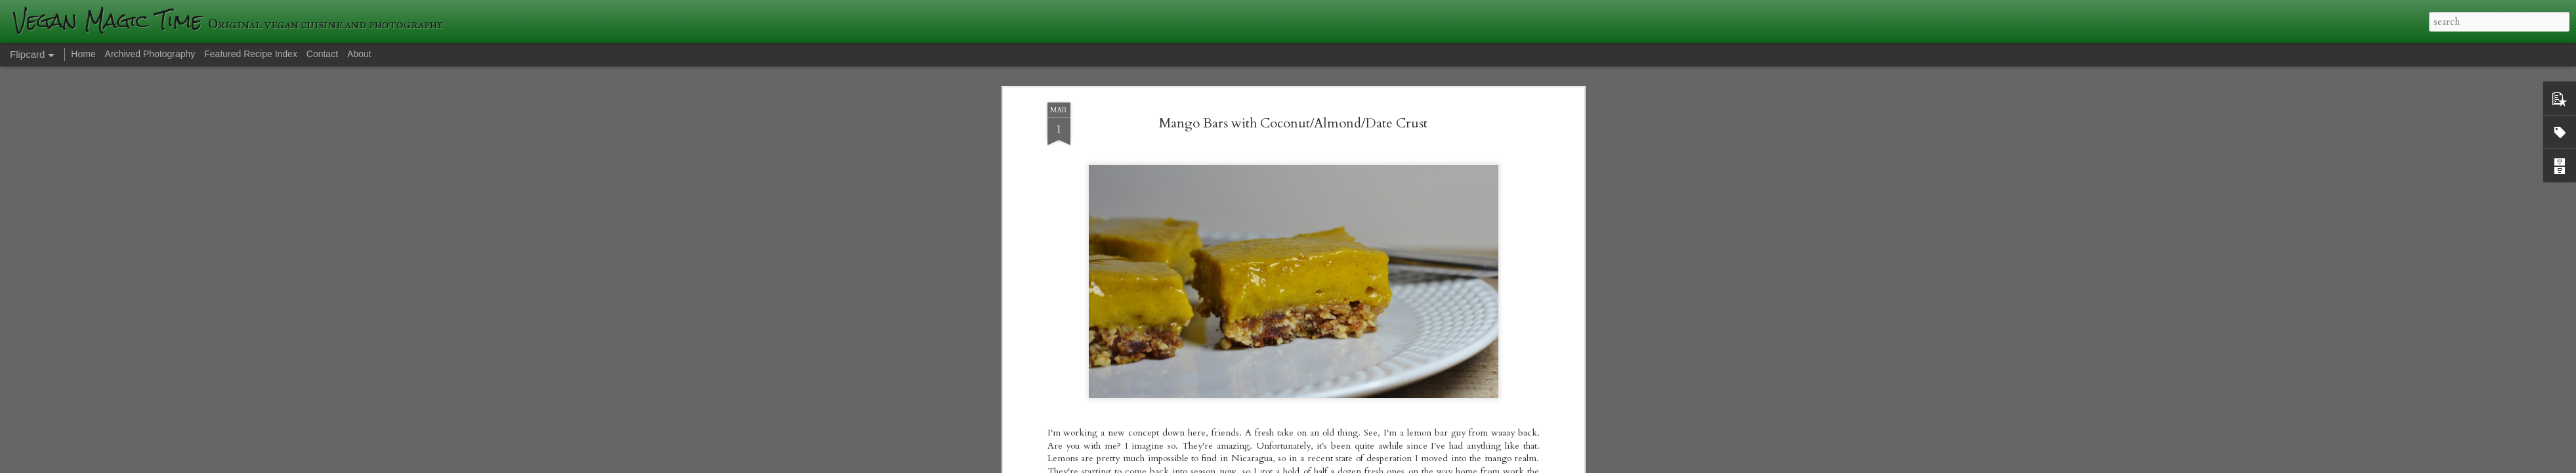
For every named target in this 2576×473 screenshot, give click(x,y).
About (359, 54)
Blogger (1478, 465)
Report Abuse (1515, 465)
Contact (322, 54)
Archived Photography (150, 54)
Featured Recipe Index (250, 54)
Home (83, 54)
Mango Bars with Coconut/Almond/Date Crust (1293, 72)
